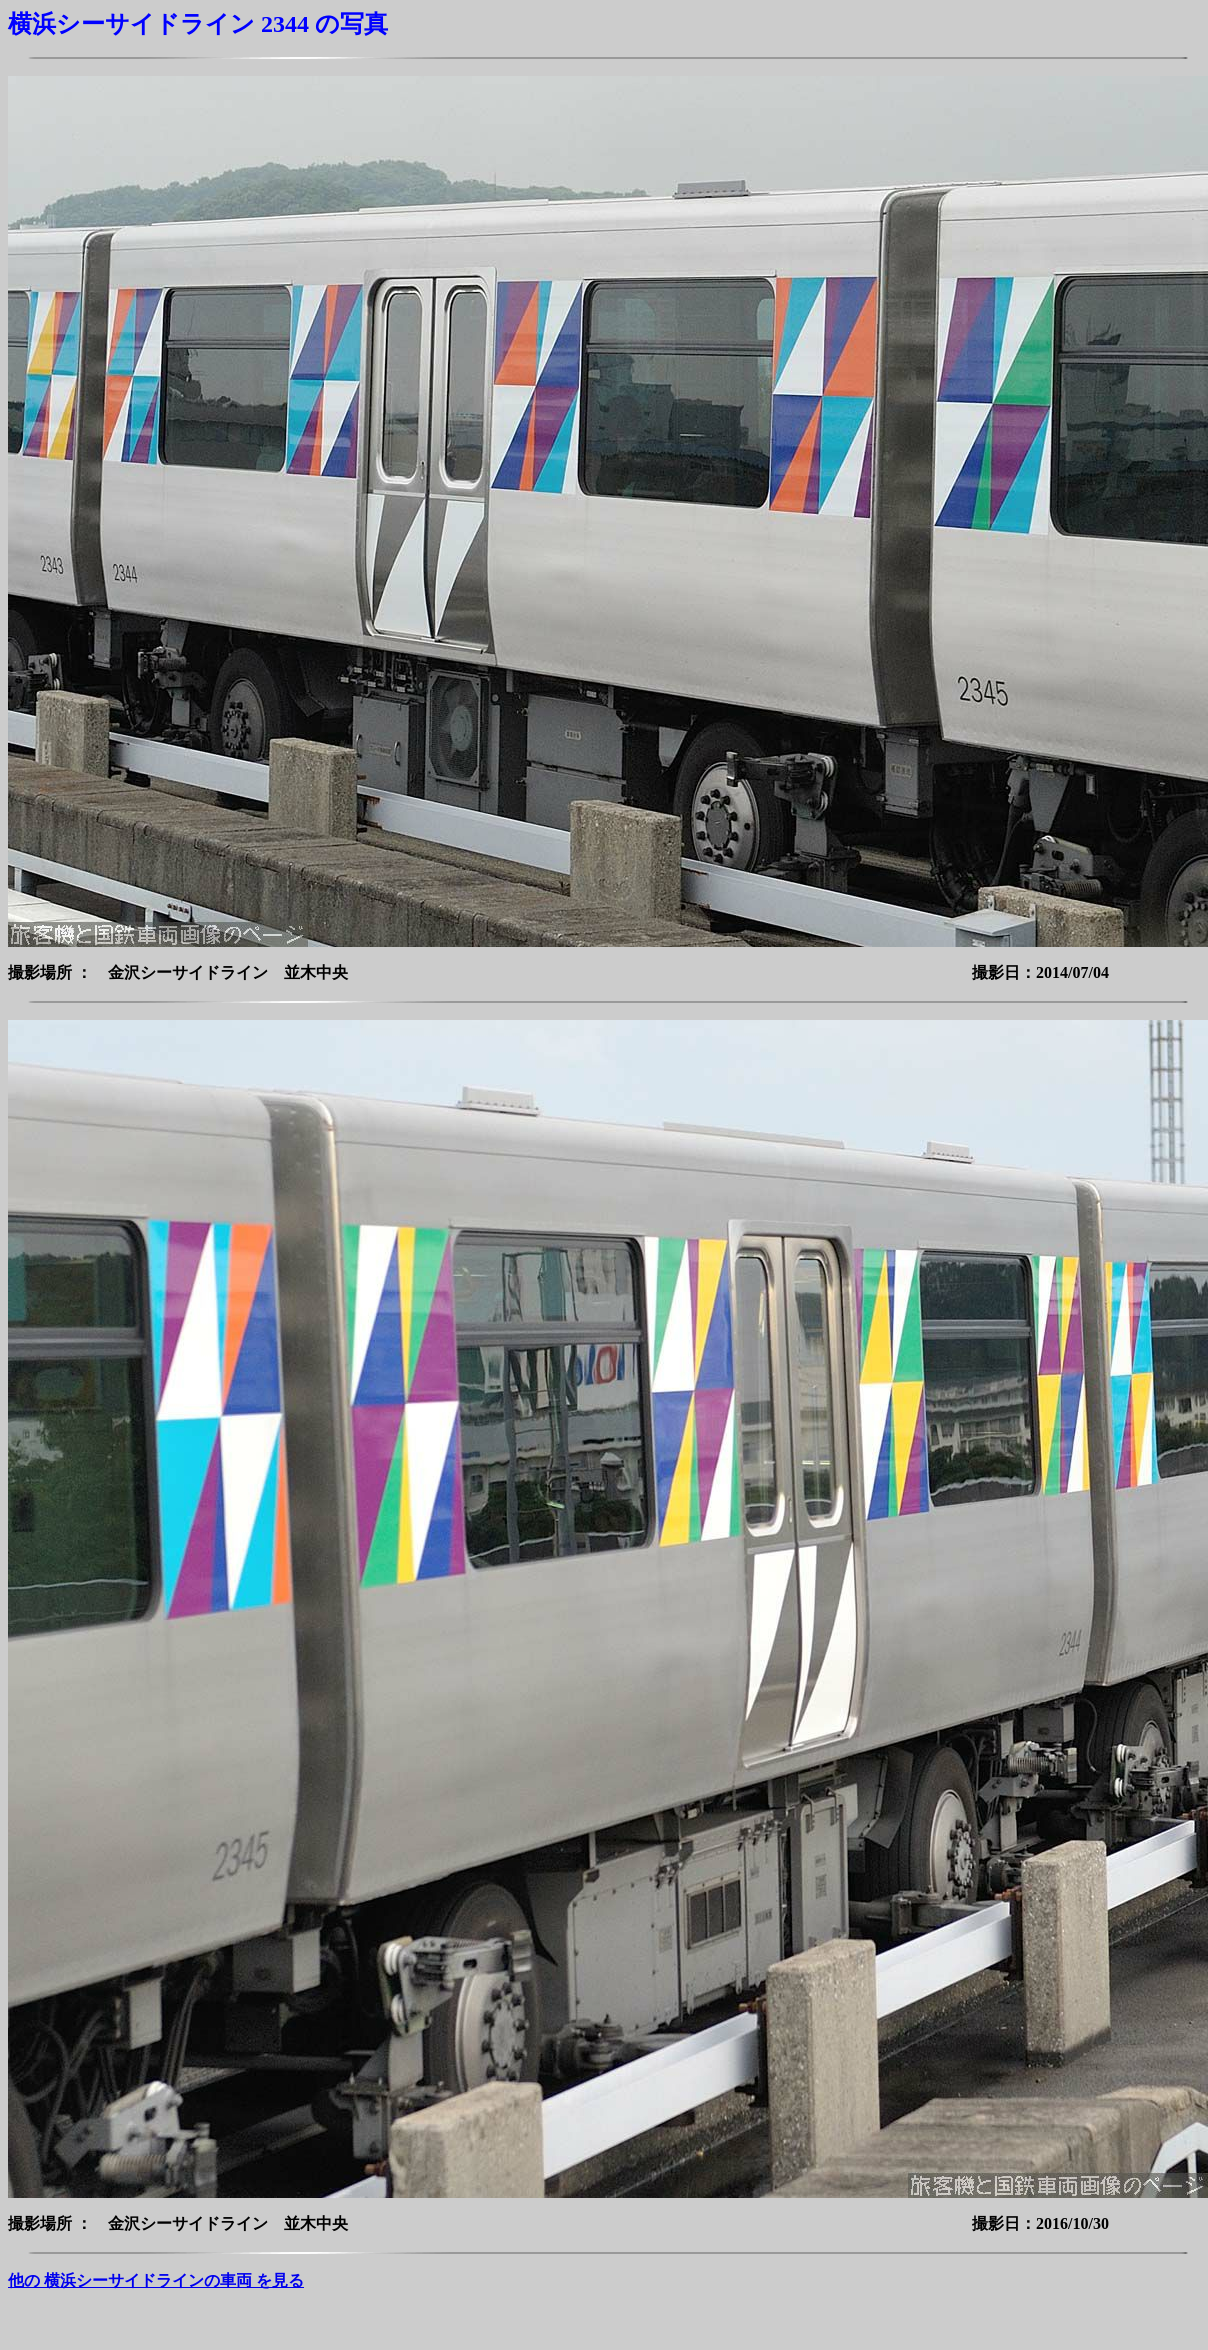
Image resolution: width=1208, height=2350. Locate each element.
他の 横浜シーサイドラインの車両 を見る (156, 2280)
